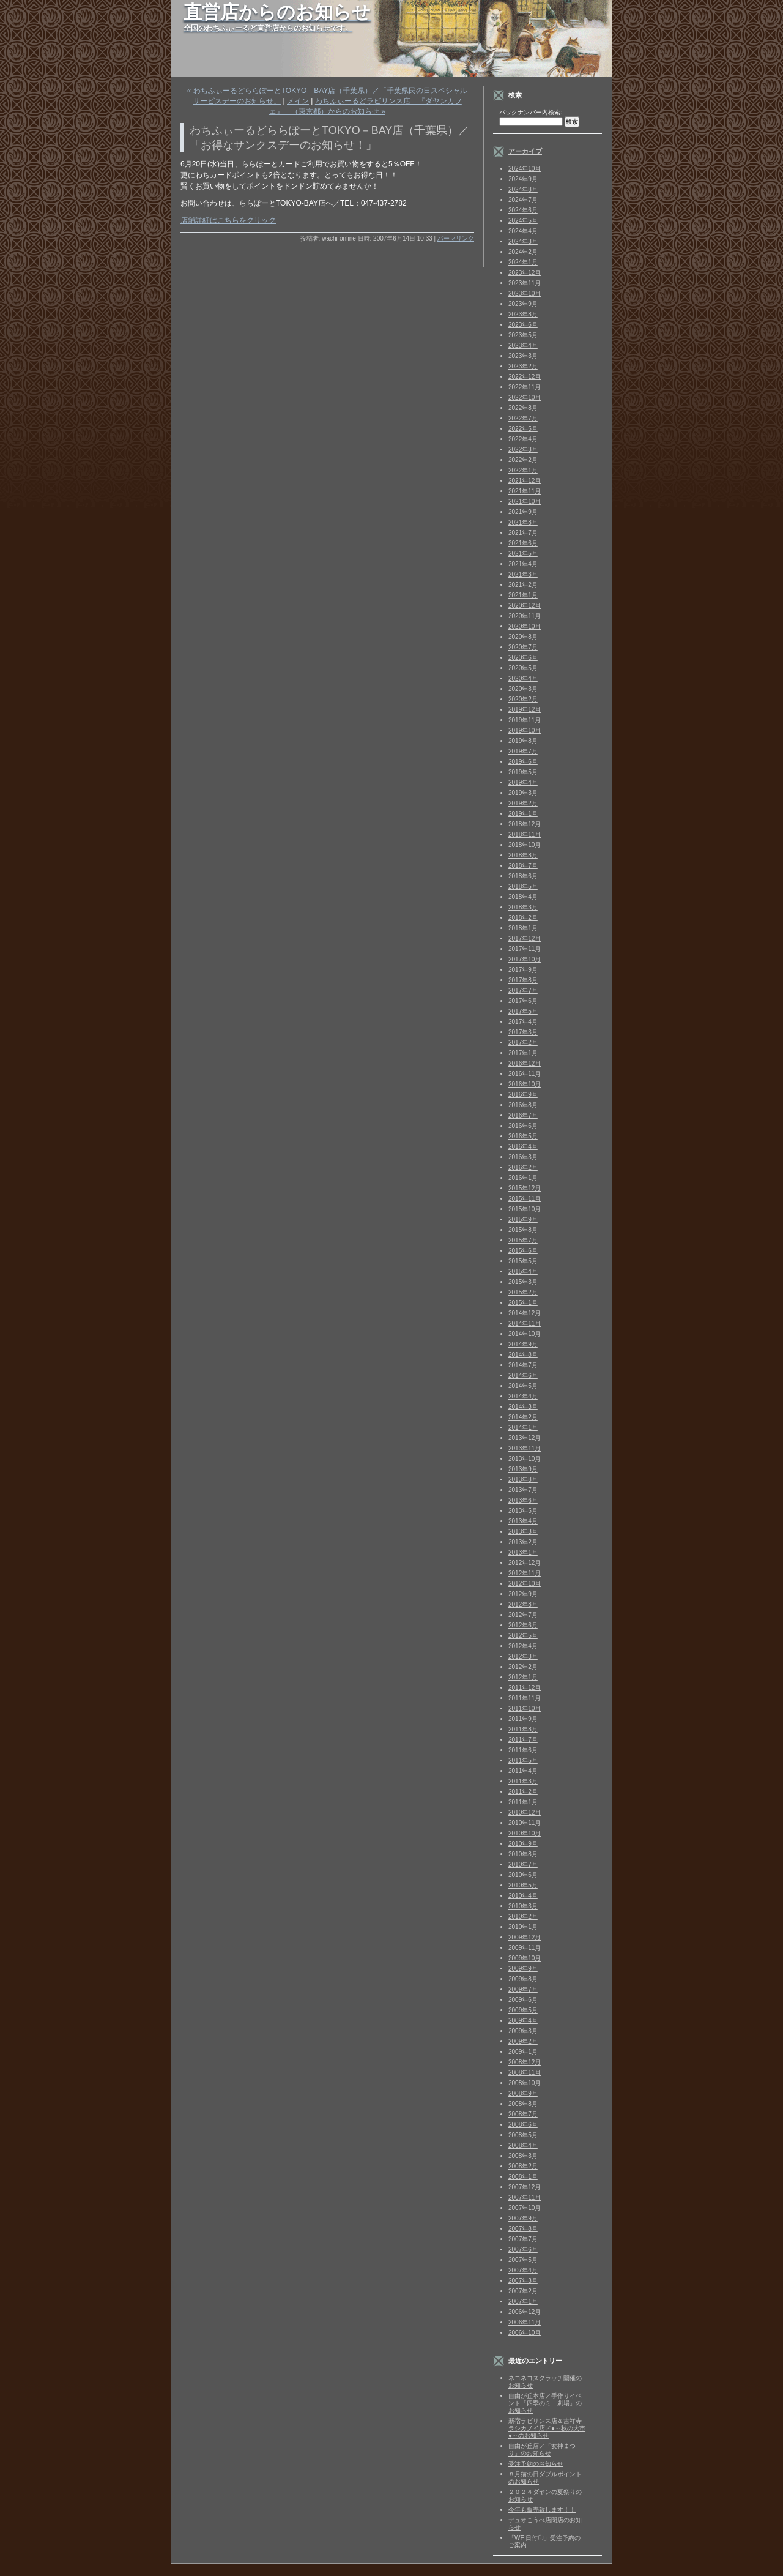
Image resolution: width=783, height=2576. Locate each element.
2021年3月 (523, 574)
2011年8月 (523, 1729)
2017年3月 (523, 1032)
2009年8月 (523, 1979)
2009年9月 (523, 1968)
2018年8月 (523, 855)
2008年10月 (524, 2083)
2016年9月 (523, 1094)
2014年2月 (523, 1417)
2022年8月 (523, 408)
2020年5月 (523, 668)
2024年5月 (523, 220)
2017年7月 (523, 990)
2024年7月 (523, 199)
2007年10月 (524, 2208)
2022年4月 (523, 439)
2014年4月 (523, 1396)
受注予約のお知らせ (535, 2463)
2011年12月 (524, 1687)
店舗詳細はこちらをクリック (228, 220)
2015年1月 (523, 1302)
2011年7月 (523, 1739)
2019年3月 (523, 793)
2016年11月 (524, 1073)
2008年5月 (523, 2135)
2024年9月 (523, 179)
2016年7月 (523, 1115)
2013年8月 (523, 1479)
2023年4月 (523, 345)
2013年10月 (524, 1458)
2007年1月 (523, 2301)
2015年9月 (523, 1219)
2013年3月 (523, 1531)
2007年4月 (523, 2270)
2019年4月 (523, 782)
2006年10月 (524, 2332)
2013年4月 (523, 1521)
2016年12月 (524, 1063)
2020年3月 (523, 688)
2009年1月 (523, 2051)
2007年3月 (523, 2280)
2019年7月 (523, 751)
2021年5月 (523, 553)
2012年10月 (524, 1583)
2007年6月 (523, 2249)
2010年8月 (523, 1854)
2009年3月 (523, 2031)
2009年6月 (523, 1999)
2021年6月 (523, 543)
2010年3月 (523, 1906)
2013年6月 (523, 1500)
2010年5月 (523, 1885)
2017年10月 (524, 959)
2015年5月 (523, 1261)
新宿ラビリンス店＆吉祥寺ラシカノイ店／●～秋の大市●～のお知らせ (546, 2428)
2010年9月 (523, 1843)
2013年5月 (523, 1510)
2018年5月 (523, 886)
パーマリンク (455, 238)
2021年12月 (524, 480)
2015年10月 (524, 1209)
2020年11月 (524, 616)
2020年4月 (523, 678)
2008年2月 (523, 2166)
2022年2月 (523, 460)
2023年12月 (524, 272)
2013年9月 (523, 1469)
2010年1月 (523, 1927)
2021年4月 (523, 564)
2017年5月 (523, 1011)
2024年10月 (524, 168)
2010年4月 (523, 1895)
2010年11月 (524, 1823)
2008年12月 (524, 2062)
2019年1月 (523, 813)
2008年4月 (523, 2145)
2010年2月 (523, 1916)
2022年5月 (523, 428)
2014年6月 (523, 1375)
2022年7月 (523, 418)
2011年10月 (524, 1708)
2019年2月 (523, 803)
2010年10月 (524, 1833)
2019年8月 (523, 740)
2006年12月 (524, 2312)
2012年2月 (523, 1666)
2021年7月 (523, 532)
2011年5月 (523, 1760)
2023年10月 (524, 293)
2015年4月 (523, 1271)
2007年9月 (523, 2218)
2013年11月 (524, 1448)
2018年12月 (524, 824)
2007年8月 (523, 2228)
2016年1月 (523, 1177)
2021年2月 (523, 584)
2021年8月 (523, 522)
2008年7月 (523, 2114)
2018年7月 (523, 865)
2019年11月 (524, 720)
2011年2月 (523, 1791)
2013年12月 (524, 1438)
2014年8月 (523, 1354)
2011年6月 (523, 1750)
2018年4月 (523, 897)
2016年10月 (524, 1084)
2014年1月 (523, 1427)
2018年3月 (523, 907)
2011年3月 (523, 1781)
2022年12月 (524, 376)
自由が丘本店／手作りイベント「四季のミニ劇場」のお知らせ (545, 2403)
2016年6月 (523, 1125)
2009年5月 (523, 2010)
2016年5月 (523, 1136)
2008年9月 (523, 2093)
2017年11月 (524, 949)
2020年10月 (524, 626)
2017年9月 (523, 969)
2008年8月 (523, 2103)
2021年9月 (523, 512)
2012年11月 (524, 1573)
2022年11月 (524, 387)
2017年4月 (523, 1021)
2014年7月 (523, 1365)
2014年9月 (523, 1344)
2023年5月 (523, 335)
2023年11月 (524, 283)
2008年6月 (523, 2124)
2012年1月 (523, 1677)
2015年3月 (523, 1282)
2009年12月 (524, 1937)
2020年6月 (523, 657)
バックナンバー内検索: (530, 112)
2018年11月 (524, 834)
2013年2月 (523, 1542)
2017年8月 (523, 980)
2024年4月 (523, 231)
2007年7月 (523, 2239)
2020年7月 (523, 647)
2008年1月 (523, 2176)
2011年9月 (523, 1718)
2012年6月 (523, 1625)
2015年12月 (524, 1188)
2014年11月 (524, 1323)
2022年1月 (523, 470)
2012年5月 (523, 1635)
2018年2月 (523, 917)
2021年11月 (524, 491)
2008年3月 (523, 2155)
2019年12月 (524, 709)
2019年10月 (524, 730)
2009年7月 (523, 1989)
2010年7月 (523, 1864)
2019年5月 (523, 772)
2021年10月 (524, 501)
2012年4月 (523, 1646)
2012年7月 (523, 1614)
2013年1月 (523, 1552)
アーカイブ (525, 151)
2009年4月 (523, 2020)
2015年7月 (523, 1240)
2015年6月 (523, 1250)
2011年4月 (523, 1771)
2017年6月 (523, 1001)
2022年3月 (523, 449)
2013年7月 (523, 1490)
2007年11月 (524, 2197)
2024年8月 (523, 189)
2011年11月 (524, 1698)
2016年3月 (523, 1157)
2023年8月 (523, 314)
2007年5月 (523, 2260)
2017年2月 (523, 1042)
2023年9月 (523, 304)
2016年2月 (523, 1167)
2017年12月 (524, 938)
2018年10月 (524, 845)
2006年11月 (524, 2322)
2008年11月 (524, 2072)
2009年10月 (524, 1958)
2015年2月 (523, 1292)
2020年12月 (524, 605)
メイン (298, 101)
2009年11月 (524, 1947)
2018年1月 (523, 928)
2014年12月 (524, 1313)
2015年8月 (523, 1229)
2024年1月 (523, 262)
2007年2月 (523, 2291)
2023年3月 (523, 356)
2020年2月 (523, 699)
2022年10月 (524, 397)
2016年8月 (523, 1105)
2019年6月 (523, 761)
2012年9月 (523, 1594)
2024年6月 (523, 210)
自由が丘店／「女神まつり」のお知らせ (542, 2450)
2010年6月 (523, 1875)
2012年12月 (524, 1562)
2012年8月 (523, 1604)
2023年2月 (523, 366)
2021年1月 (523, 595)
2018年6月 (523, 876)
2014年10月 (524, 1334)
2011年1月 (523, 1802)
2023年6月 (523, 324)
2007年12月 (524, 2187)
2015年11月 (524, 1198)
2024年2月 (523, 251)
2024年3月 (523, 241)
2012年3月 (523, 1656)
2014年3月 (523, 1406)
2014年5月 (523, 1386)
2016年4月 (523, 1146)
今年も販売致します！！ (542, 2509)
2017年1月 (523, 1053)
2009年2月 (523, 2041)
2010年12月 (524, 1812)
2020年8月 (523, 636)
